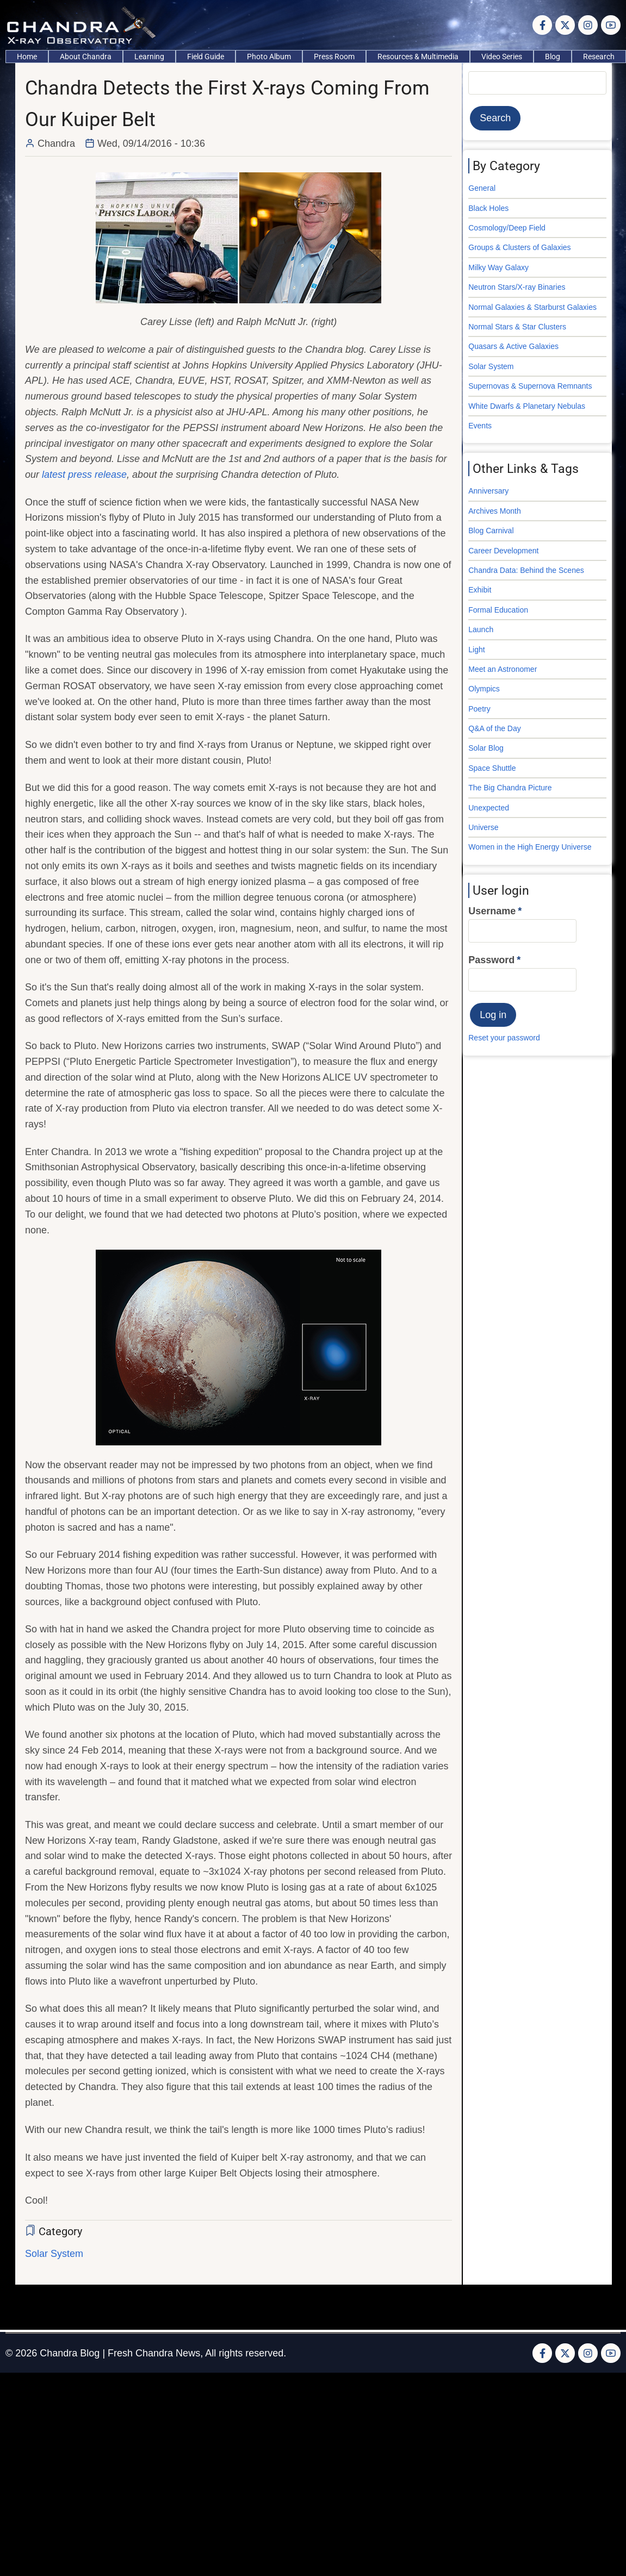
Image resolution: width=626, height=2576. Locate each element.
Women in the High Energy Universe (529, 847)
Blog (552, 56)
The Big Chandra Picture (509, 787)
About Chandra (85, 56)
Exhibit (479, 589)
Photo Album (269, 56)
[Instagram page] (588, 25)
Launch (480, 629)
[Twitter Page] (565, 25)
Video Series (501, 56)
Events (480, 425)
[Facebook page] (542, 25)
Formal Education (498, 610)
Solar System (54, 2253)
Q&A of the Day (494, 728)
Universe (483, 827)
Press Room (334, 56)
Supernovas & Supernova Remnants (530, 386)
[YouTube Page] (611, 25)
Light (476, 649)
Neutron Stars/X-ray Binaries (516, 287)
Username (492, 911)
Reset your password (504, 1037)
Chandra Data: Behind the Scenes (526, 570)
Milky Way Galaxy (498, 267)
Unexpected (488, 807)
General (481, 188)
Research (599, 56)
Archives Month (494, 511)
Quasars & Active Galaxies (513, 346)
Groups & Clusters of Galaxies (519, 247)
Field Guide (205, 56)
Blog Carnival (490, 530)
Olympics (484, 688)
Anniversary (488, 490)
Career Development (503, 550)
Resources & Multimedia (417, 56)
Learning (149, 56)
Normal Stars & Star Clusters (517, 326)
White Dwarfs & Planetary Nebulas (526, 406)
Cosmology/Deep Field (507, 227)
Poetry (479, 708)
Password (491, 960)
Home (27, 56)
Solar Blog (486, 748)
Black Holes (488, 208)
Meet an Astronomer (502, 669)
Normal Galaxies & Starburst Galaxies (532, 307)
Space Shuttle (492, 768)
